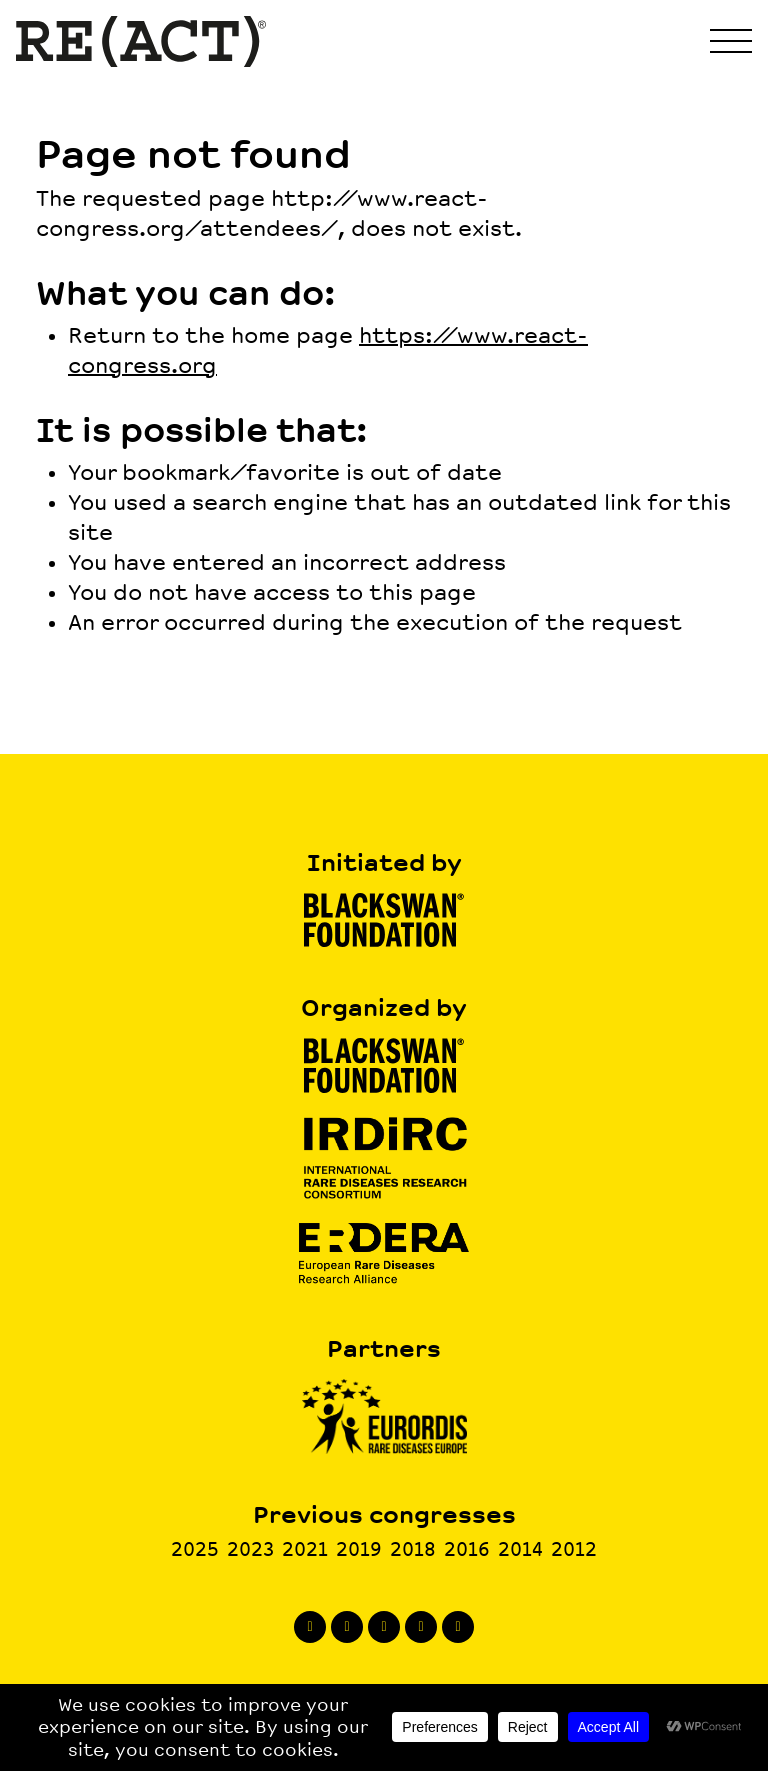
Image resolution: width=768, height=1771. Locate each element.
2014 (520, 1549)
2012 (574, 1549)
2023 (250, 1549)
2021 (305, 1549)
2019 (359, 1549)
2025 (195, 1549)
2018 (413, 1549)
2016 (467, 1549)
